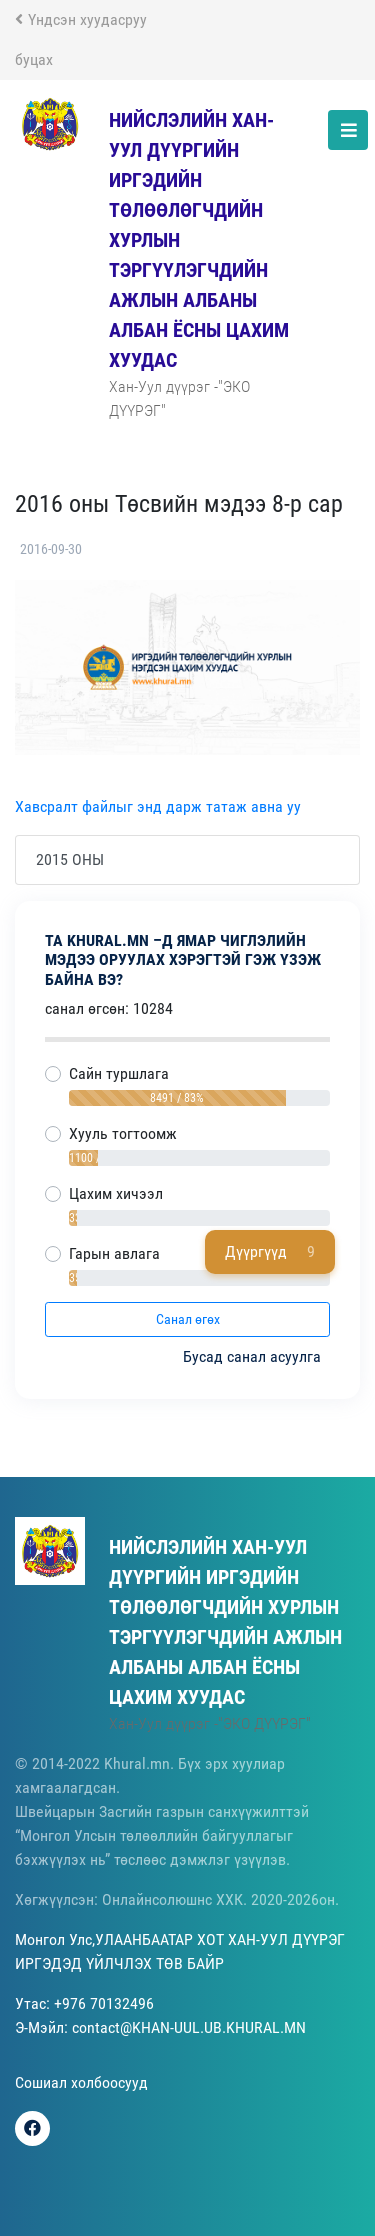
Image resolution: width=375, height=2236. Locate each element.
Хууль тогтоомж (123, 1133)
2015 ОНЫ (70, 859)
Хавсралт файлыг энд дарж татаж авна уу (158, 806)
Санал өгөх (188, 1319)
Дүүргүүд (270, 1252)
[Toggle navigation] (348, 130)
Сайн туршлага (119, 1073)
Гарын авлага (114, 1253)
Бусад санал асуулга (254, 1356)
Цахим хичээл (116, 1193)
